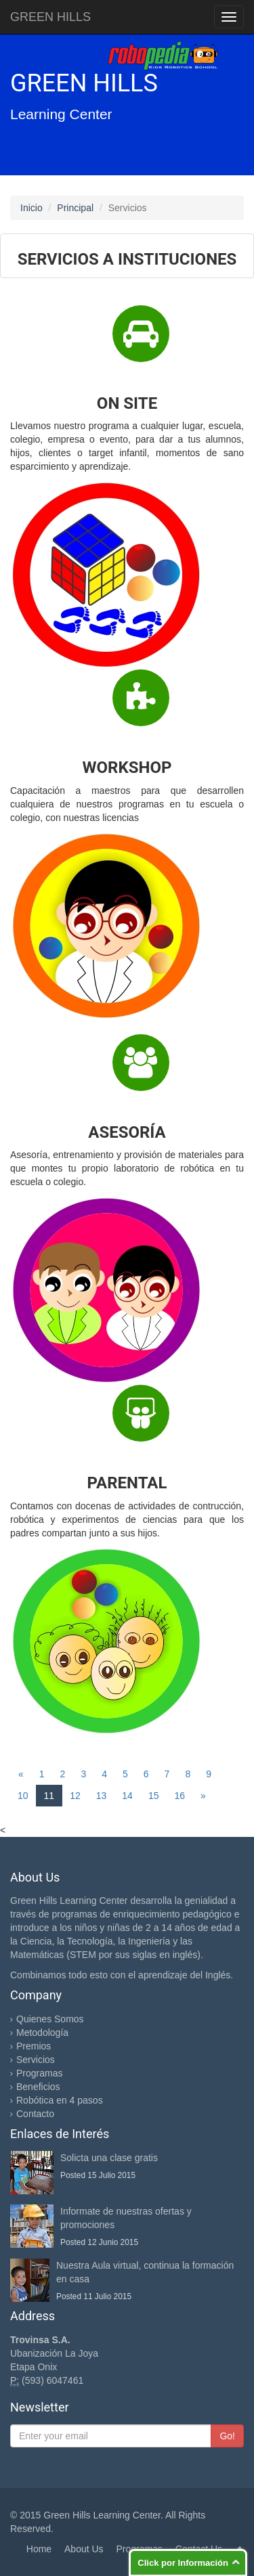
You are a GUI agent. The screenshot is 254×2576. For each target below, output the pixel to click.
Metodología (42, 2032)
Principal (75, 207)
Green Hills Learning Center (102, 2515)
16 (179, 1795)
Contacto (35, 2113)
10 (23, 1795)
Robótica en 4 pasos (59, 2100)
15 (153, 1795)
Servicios (35, 2059)
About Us (84, 2549)
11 (49, 1795)
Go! (227, 2435)
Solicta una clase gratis (109, 2157)
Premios (33, 2046)
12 (75, 1795)
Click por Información (182, 2563)
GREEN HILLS (50, 17)
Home (38, 2549)
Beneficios (38, 2086)
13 (101, 1795)
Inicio (31, 207)
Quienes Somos (50, 2019)
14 (127, 1795)
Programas (39, 2073)
